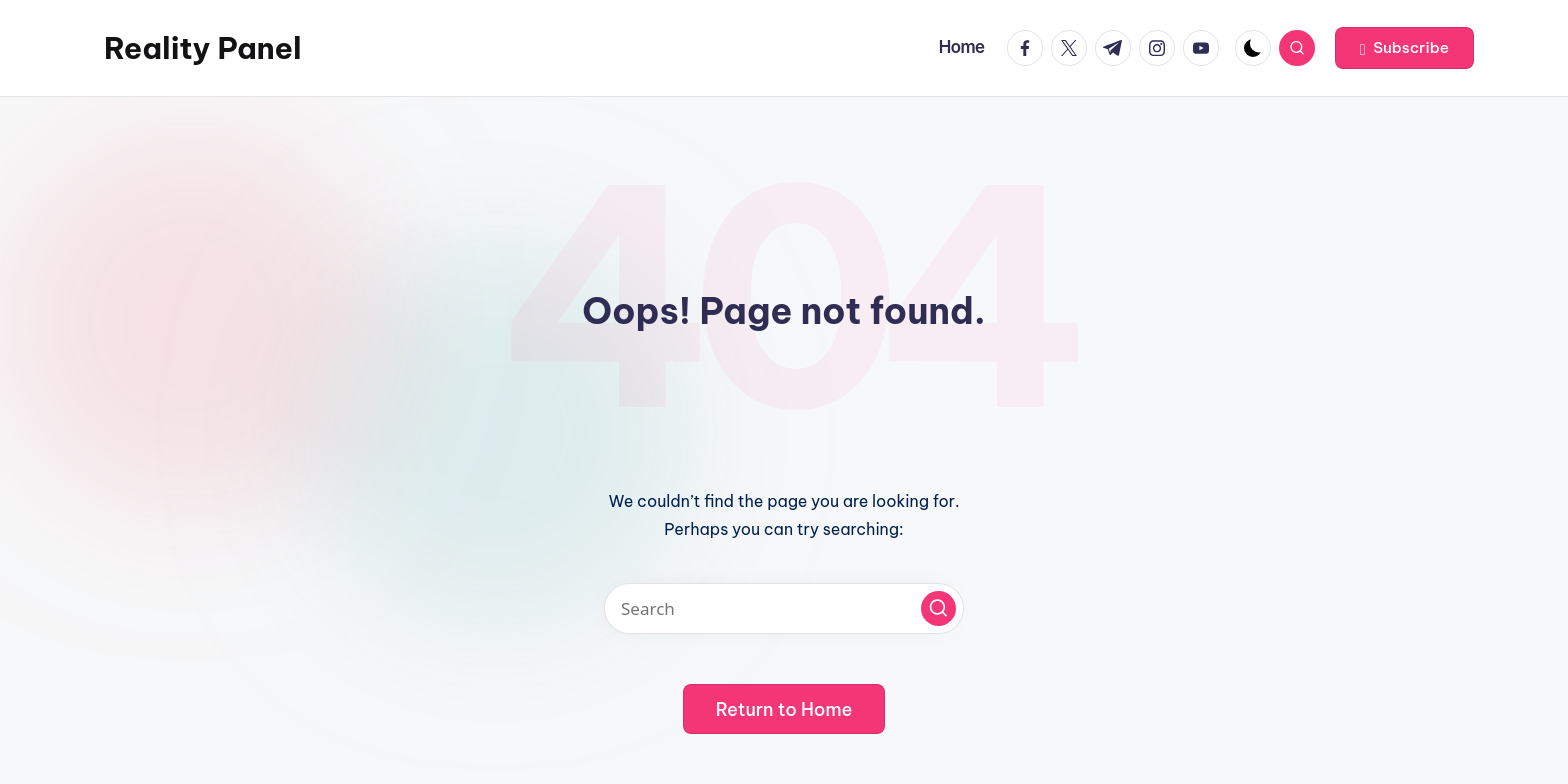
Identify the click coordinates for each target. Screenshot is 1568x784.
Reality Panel (203, 48)
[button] (1404, 48)
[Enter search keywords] (784, 608)
